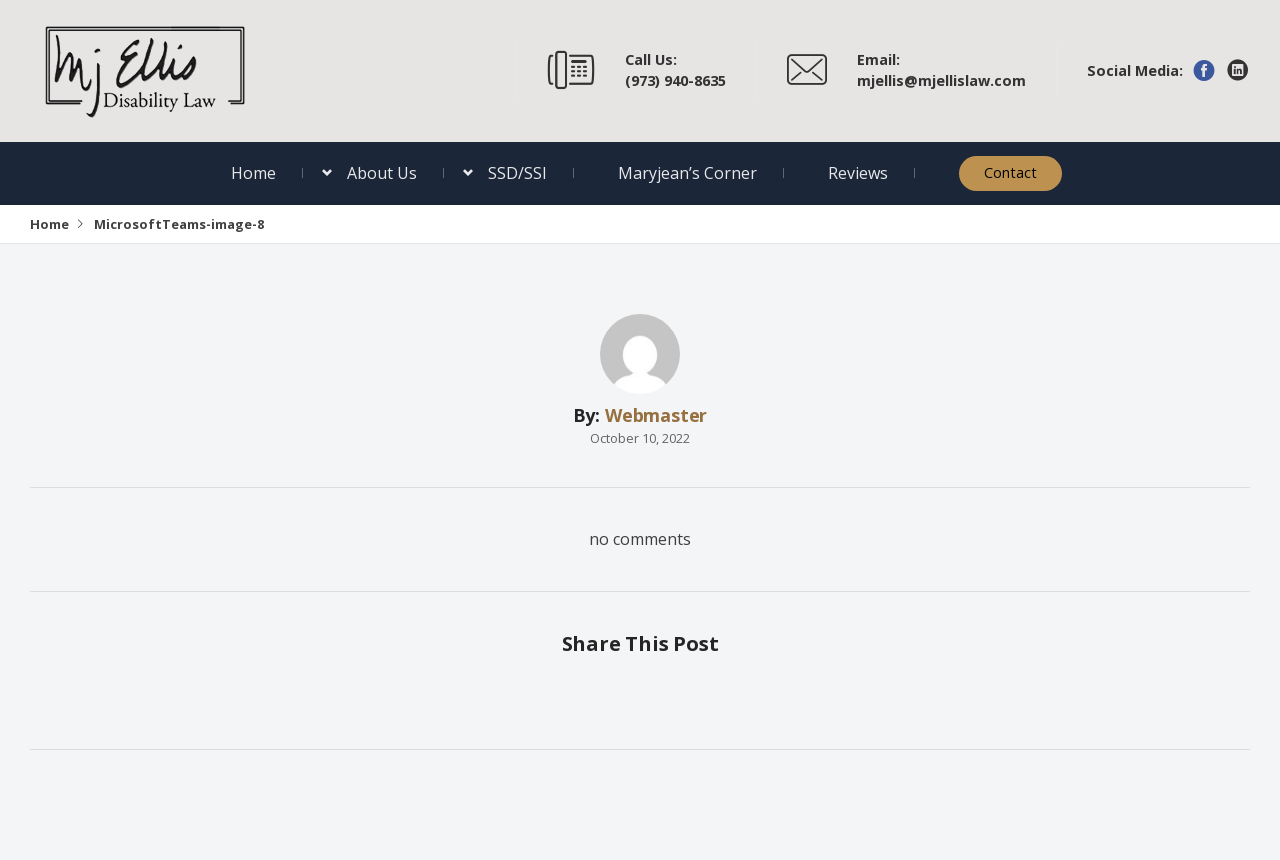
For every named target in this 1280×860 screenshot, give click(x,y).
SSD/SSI (517, 173)
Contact (1010, 172)
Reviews (858, 173)
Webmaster (656, 415)
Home (253, 173)
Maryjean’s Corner (687, 173)
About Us (382, 173)
